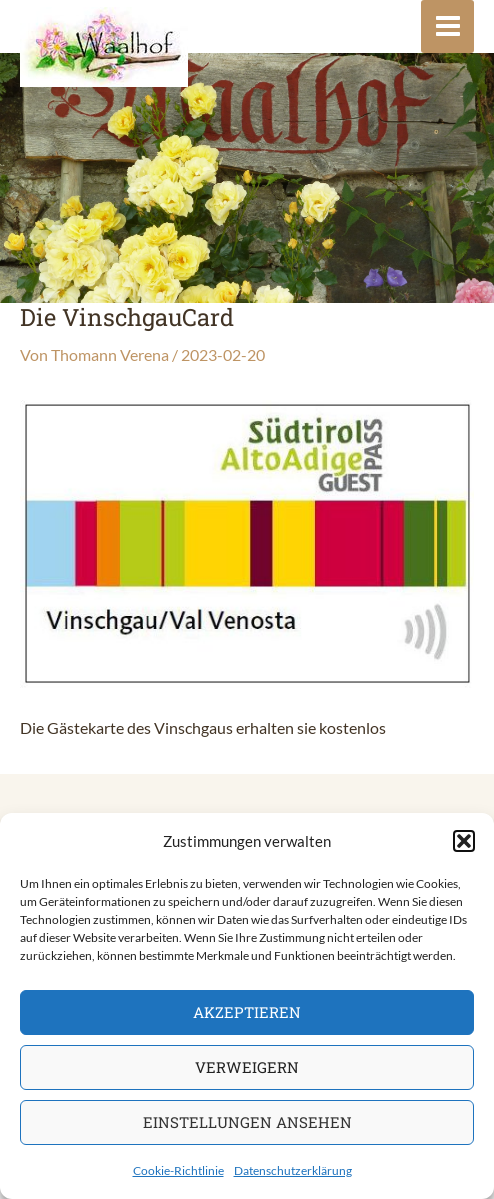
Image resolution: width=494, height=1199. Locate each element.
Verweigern (247, 1067)
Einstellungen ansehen (247, 1122)
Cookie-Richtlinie (178, 1170)
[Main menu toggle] (447, 26)
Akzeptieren (247, 1012)
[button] (464, 841)
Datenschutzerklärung (293, 1170)
